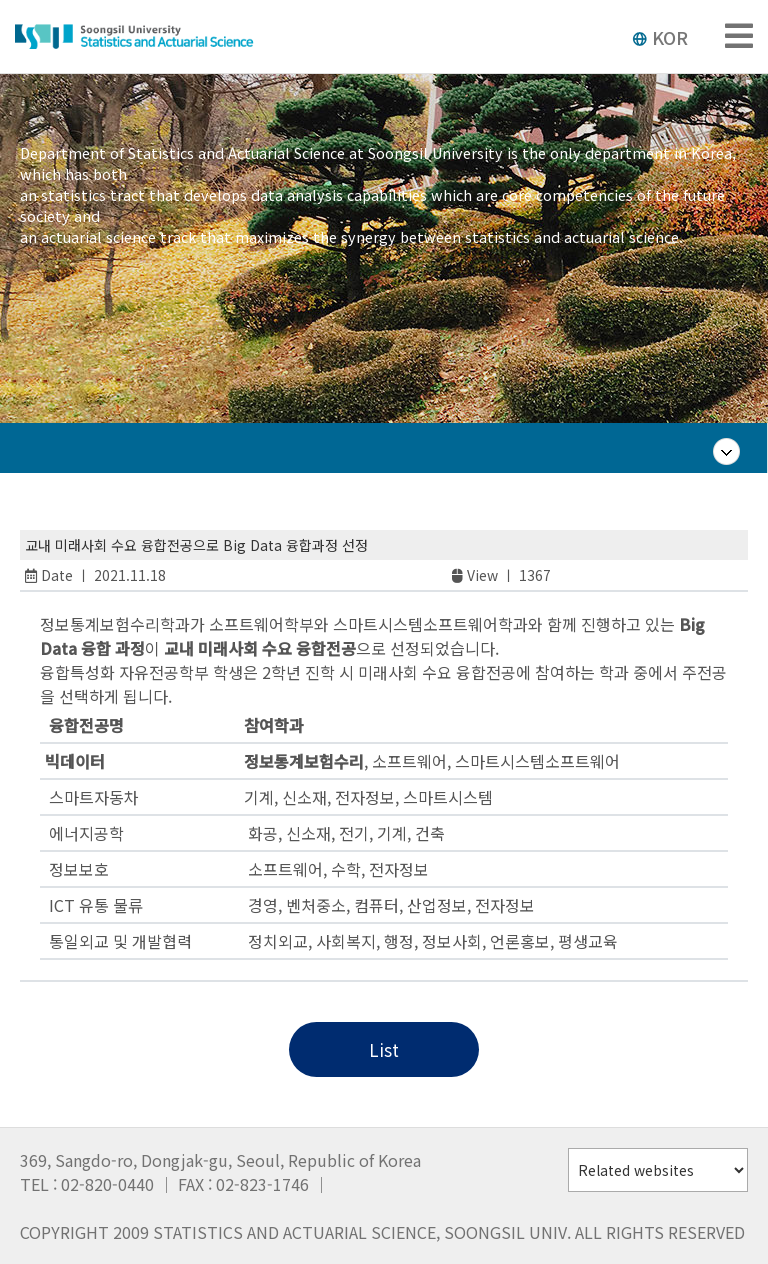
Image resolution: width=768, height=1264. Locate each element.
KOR (660, 37)
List (384, 1049)
